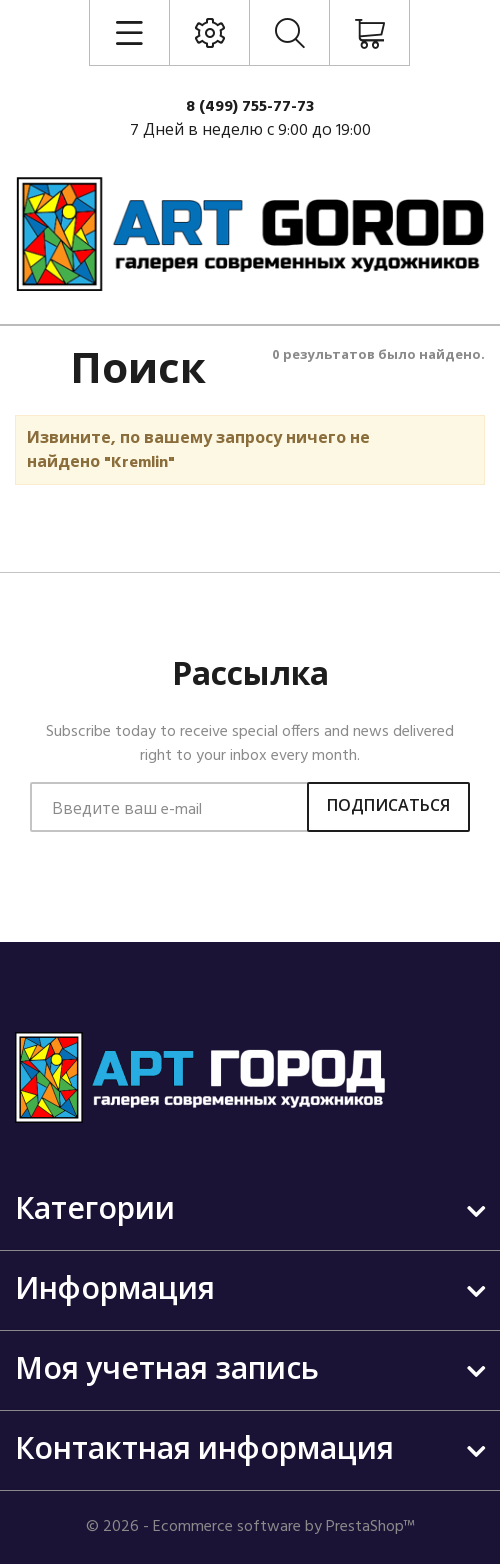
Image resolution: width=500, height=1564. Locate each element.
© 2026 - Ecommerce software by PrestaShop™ (250, 1527)
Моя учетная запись (167, 1371)
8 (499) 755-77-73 (250, 107)
